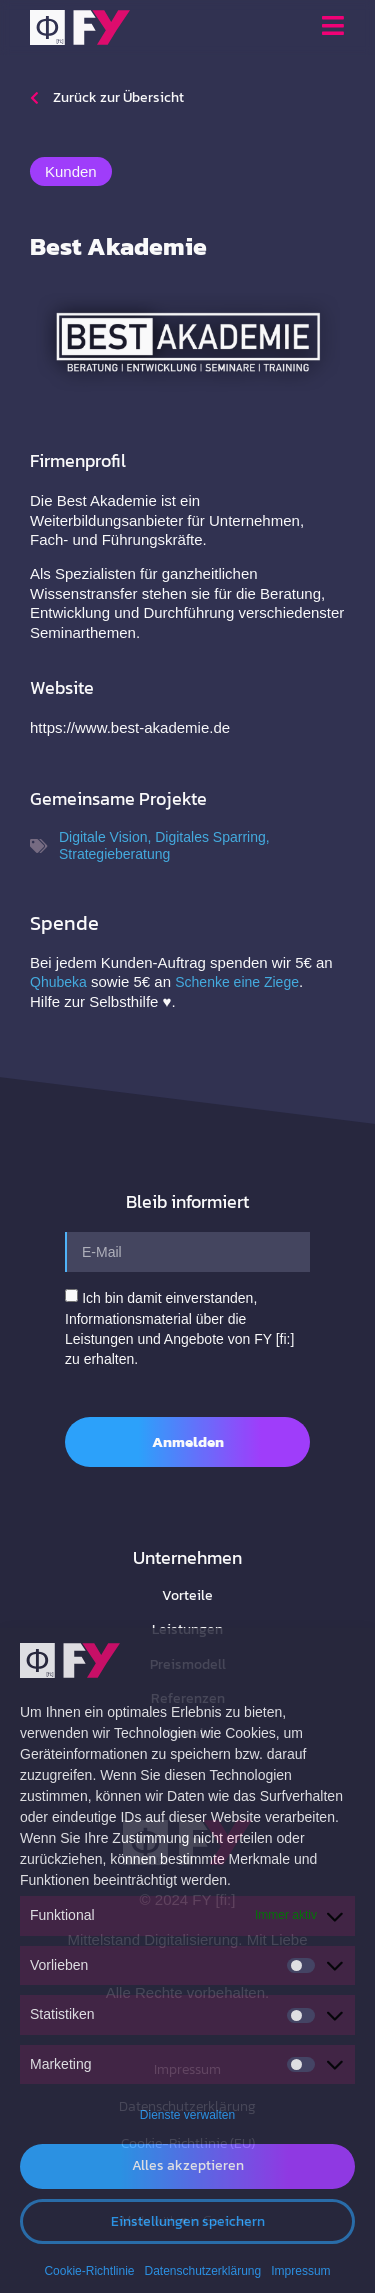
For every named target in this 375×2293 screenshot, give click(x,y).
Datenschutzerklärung (202, 2271)
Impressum (300, 2271)
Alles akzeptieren (188, 2165)
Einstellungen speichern (188, 2221)
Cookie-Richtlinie (89, 2271)
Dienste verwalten (187, 2115)
